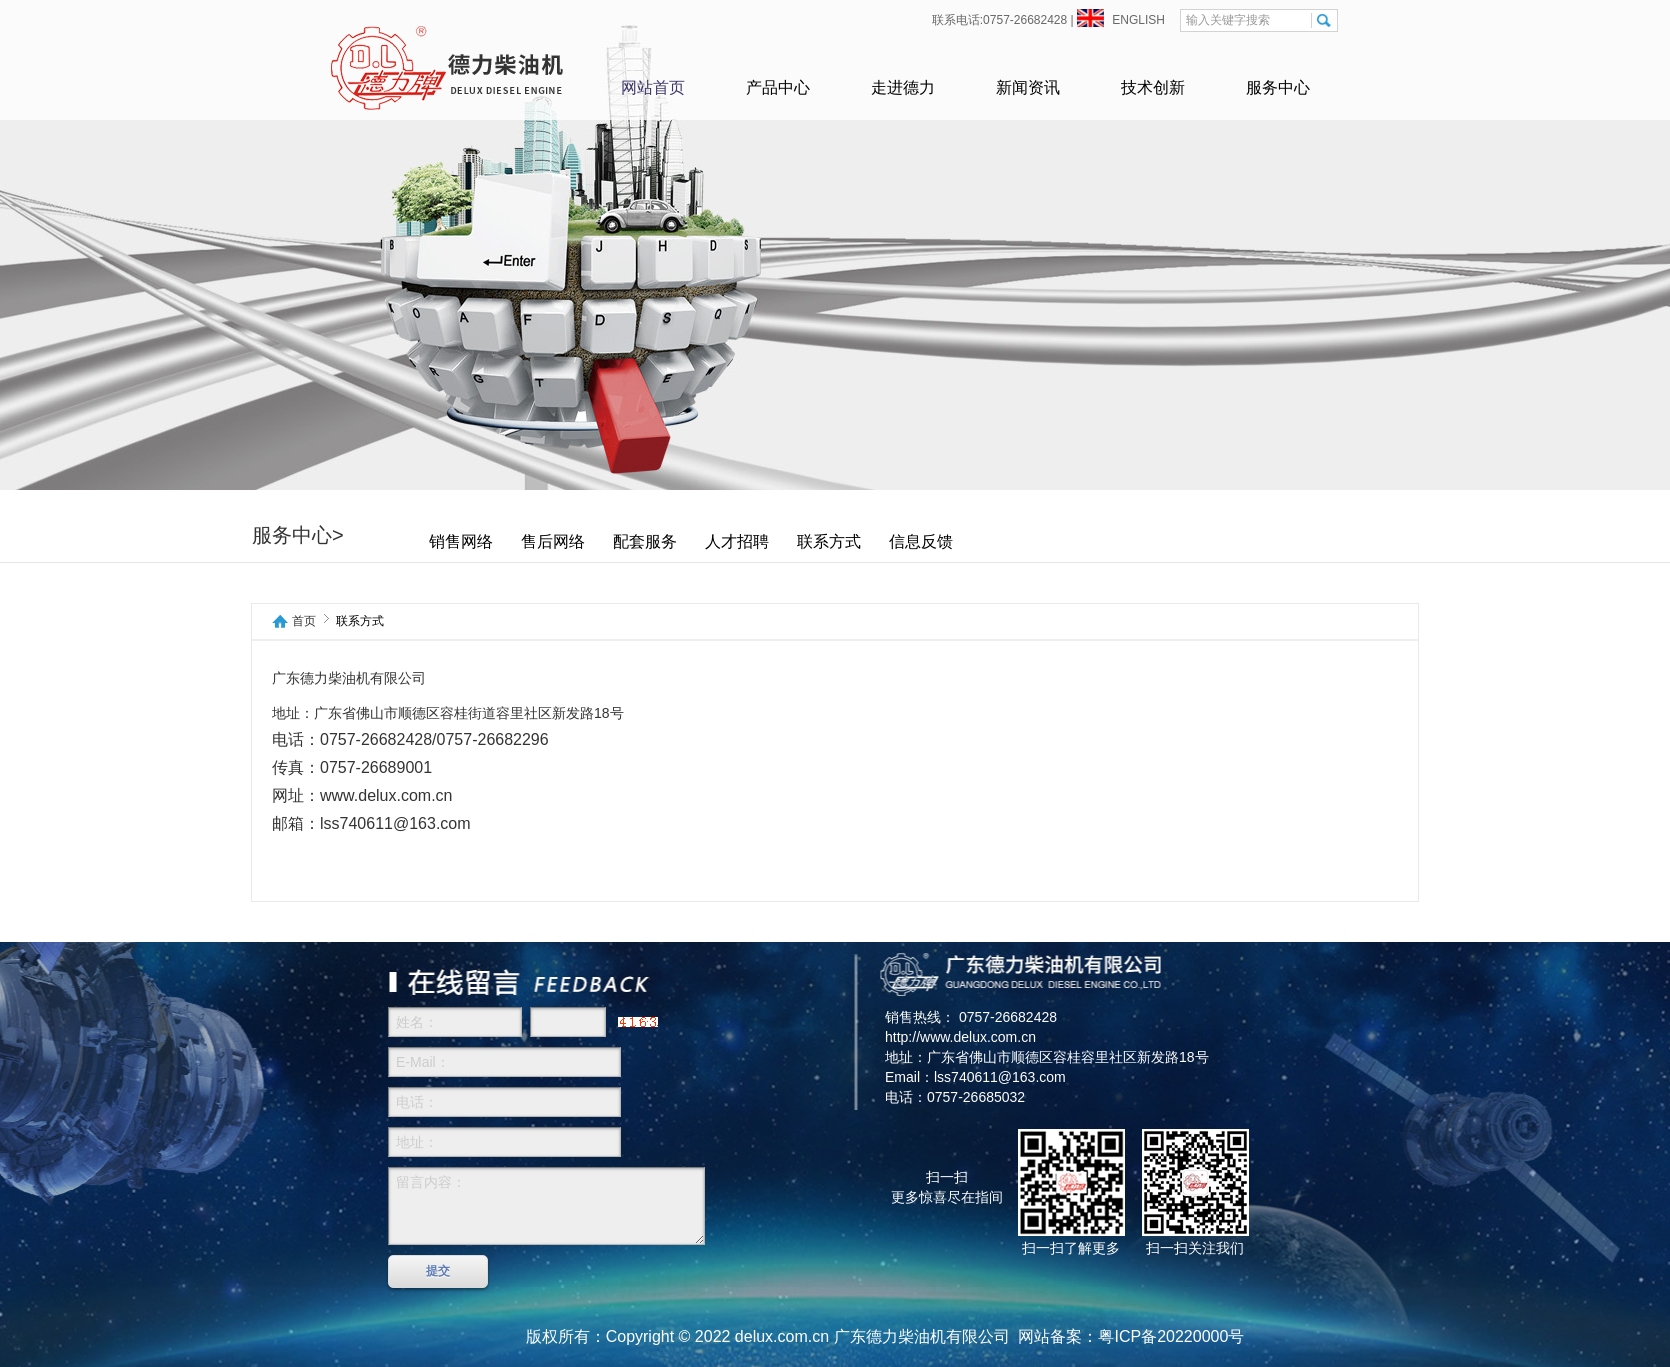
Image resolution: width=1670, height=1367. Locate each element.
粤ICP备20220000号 (1171, 1336)
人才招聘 (786, 541)
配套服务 (694, 541)
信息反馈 (970, 541)
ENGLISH (1137, 20)
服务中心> (347, 535)
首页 (304, 621)
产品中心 (778, 87)
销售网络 (510, 541)
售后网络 (602, 541)
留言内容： (546, 1206)
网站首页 (653, 87)
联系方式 (878, 541)
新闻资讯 (1028, 87)
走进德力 (903, 87)
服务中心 (1278, 87)
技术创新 (1153, 87)
